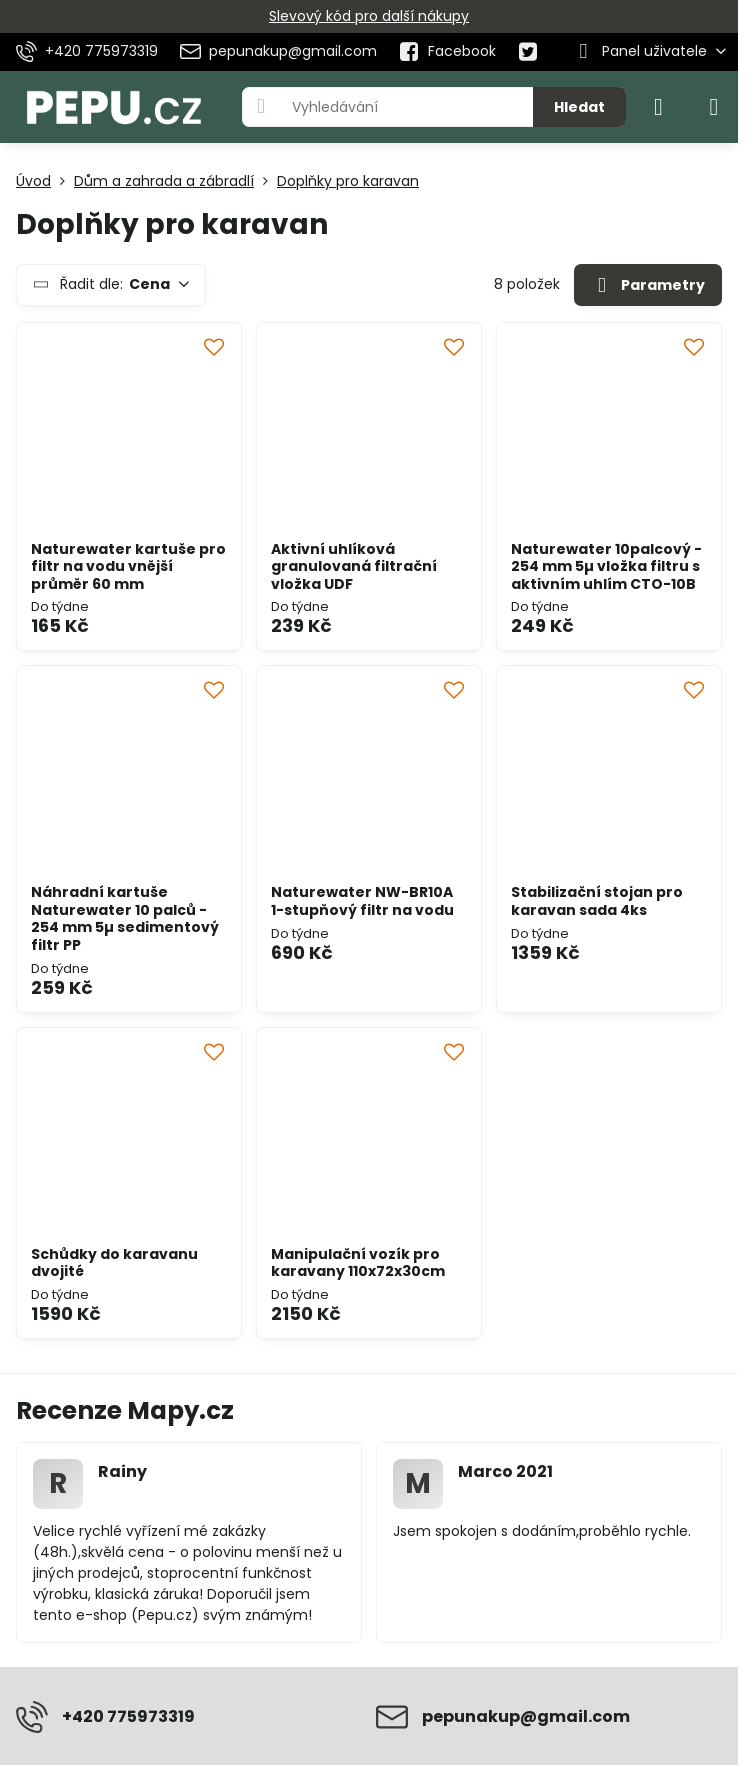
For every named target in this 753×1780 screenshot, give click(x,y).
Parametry (647, 286)
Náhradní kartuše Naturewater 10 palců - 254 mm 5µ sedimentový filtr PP (125, 918)
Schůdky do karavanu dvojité (114, 1263)
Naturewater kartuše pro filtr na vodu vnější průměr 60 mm (128, 566)
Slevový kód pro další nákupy (369, 16)
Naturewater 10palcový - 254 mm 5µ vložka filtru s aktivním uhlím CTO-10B (606, 566)
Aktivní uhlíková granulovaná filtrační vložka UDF (354, 566)
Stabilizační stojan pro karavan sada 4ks (597, 901)
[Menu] (714, 107)
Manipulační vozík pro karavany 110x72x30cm (358, 1263)
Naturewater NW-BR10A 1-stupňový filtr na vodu (362, 901)
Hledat (579, 107)
